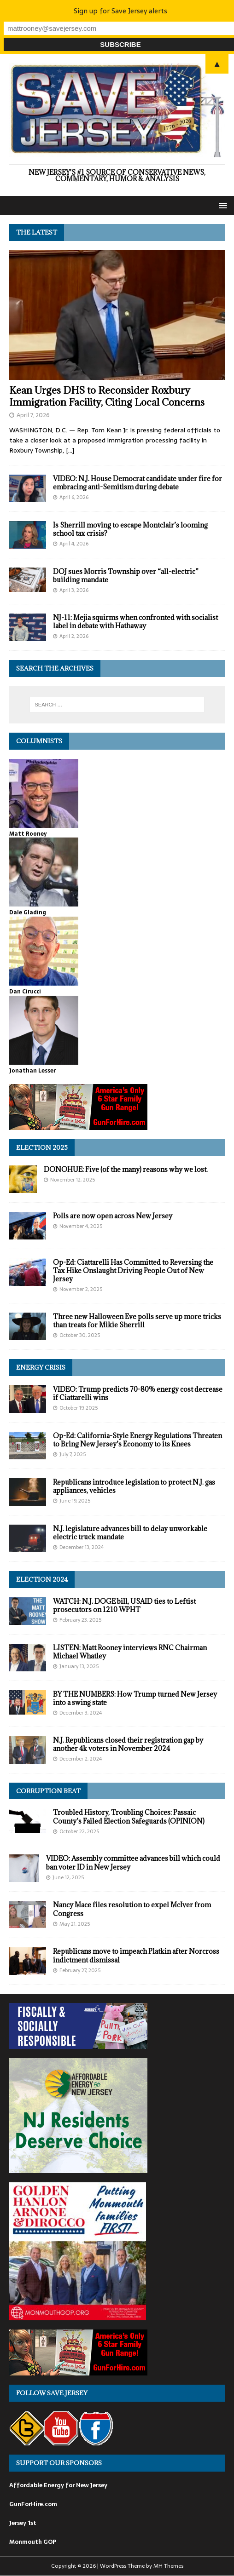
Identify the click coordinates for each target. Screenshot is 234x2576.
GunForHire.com (33, 2504)
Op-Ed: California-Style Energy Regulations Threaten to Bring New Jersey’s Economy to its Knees (137, 1439)
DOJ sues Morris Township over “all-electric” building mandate (126, 575)
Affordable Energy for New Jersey (58, 2485)
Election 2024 (42, 1579)
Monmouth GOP (32, 2542)
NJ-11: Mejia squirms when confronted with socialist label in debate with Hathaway (135, 621)
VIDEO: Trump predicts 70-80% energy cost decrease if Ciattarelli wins (137, 1393)
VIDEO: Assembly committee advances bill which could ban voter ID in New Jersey (133, 1862)
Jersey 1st (22, 2523)
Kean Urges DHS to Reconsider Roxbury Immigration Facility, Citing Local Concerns (107, 396)
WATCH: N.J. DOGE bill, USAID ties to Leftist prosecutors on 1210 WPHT (124, 1605)
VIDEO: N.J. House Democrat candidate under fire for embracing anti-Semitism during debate (137, 482)
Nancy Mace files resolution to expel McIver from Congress (132, 1908)
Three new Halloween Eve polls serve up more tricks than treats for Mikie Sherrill (137, 1320)
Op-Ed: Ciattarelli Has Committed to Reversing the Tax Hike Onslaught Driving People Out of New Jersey (133, 1270)
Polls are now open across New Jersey (112, 1215)
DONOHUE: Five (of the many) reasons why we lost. (126, 1169)
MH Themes (168, 2565)
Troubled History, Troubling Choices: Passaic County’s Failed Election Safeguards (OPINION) (129, 1816)
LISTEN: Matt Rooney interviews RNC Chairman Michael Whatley (130, 1651)
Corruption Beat (48, 1791)
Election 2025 (42, 1147)
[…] (70, 450)
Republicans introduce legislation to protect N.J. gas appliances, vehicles (134, 1486)
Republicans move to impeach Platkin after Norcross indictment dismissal (136, 1955)
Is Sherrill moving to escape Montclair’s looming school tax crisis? (130, 529)
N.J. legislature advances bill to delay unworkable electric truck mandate (130, 1532)
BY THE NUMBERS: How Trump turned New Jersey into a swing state (135, 1698)
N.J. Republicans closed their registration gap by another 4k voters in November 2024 (128, 1744)
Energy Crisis (40, 1367)
